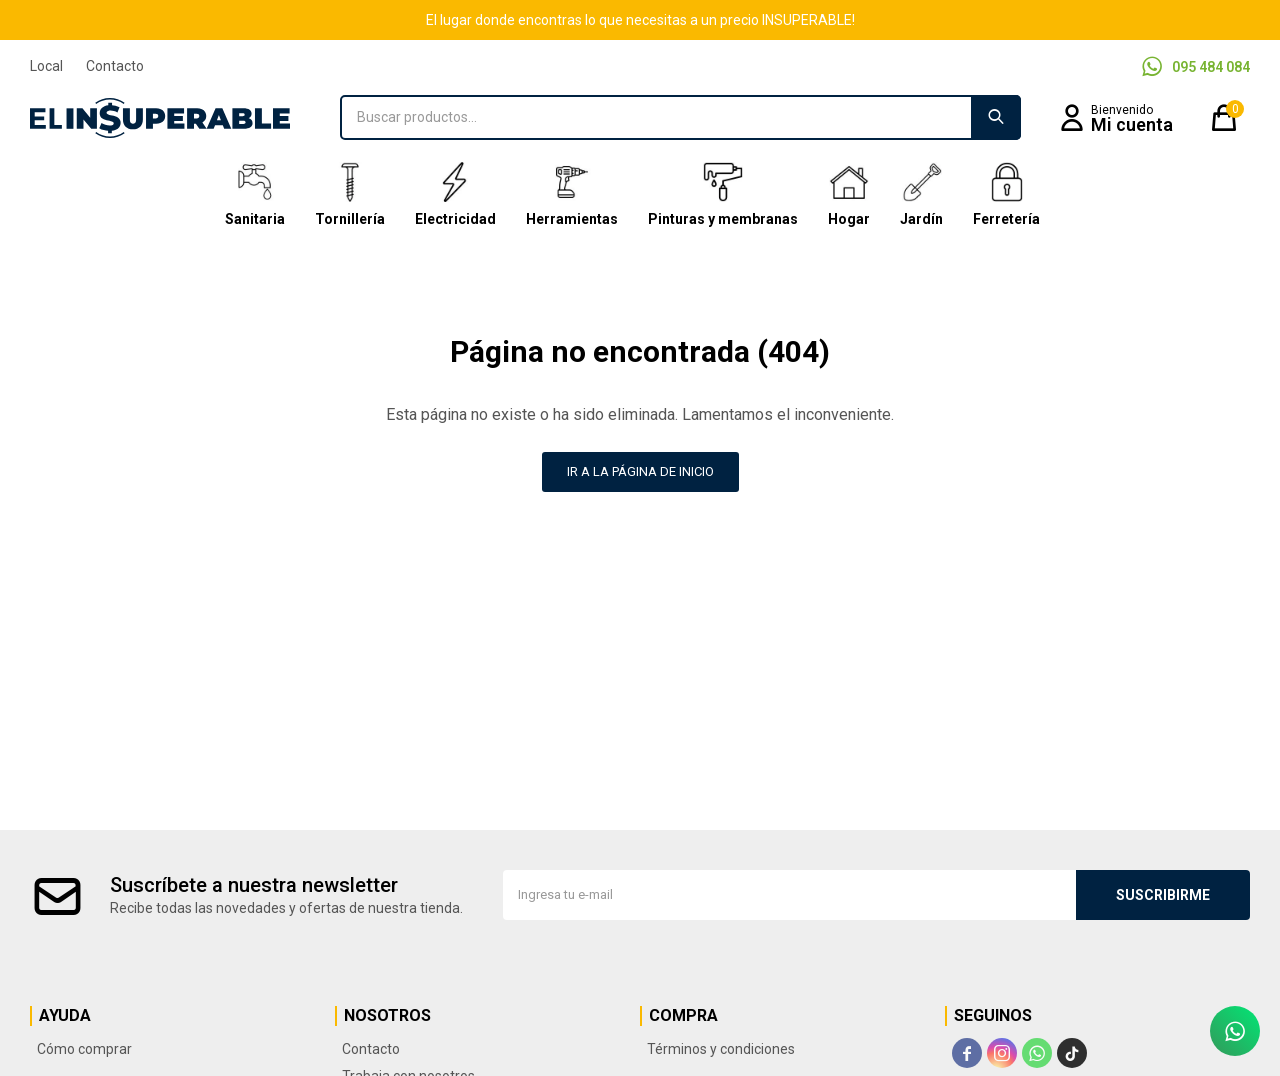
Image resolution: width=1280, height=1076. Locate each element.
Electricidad (455, 194)
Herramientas (572, 194)
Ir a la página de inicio (640, 471)
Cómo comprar (84, 1049)
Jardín (921, 194)
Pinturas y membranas (723, 194)
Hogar (849, 194)
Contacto (115, 66)
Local (46, 66)
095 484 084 (1211, 67)
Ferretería (1006, 194)
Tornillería (350, 194)
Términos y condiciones (721, 1049)
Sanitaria (255, 194)
